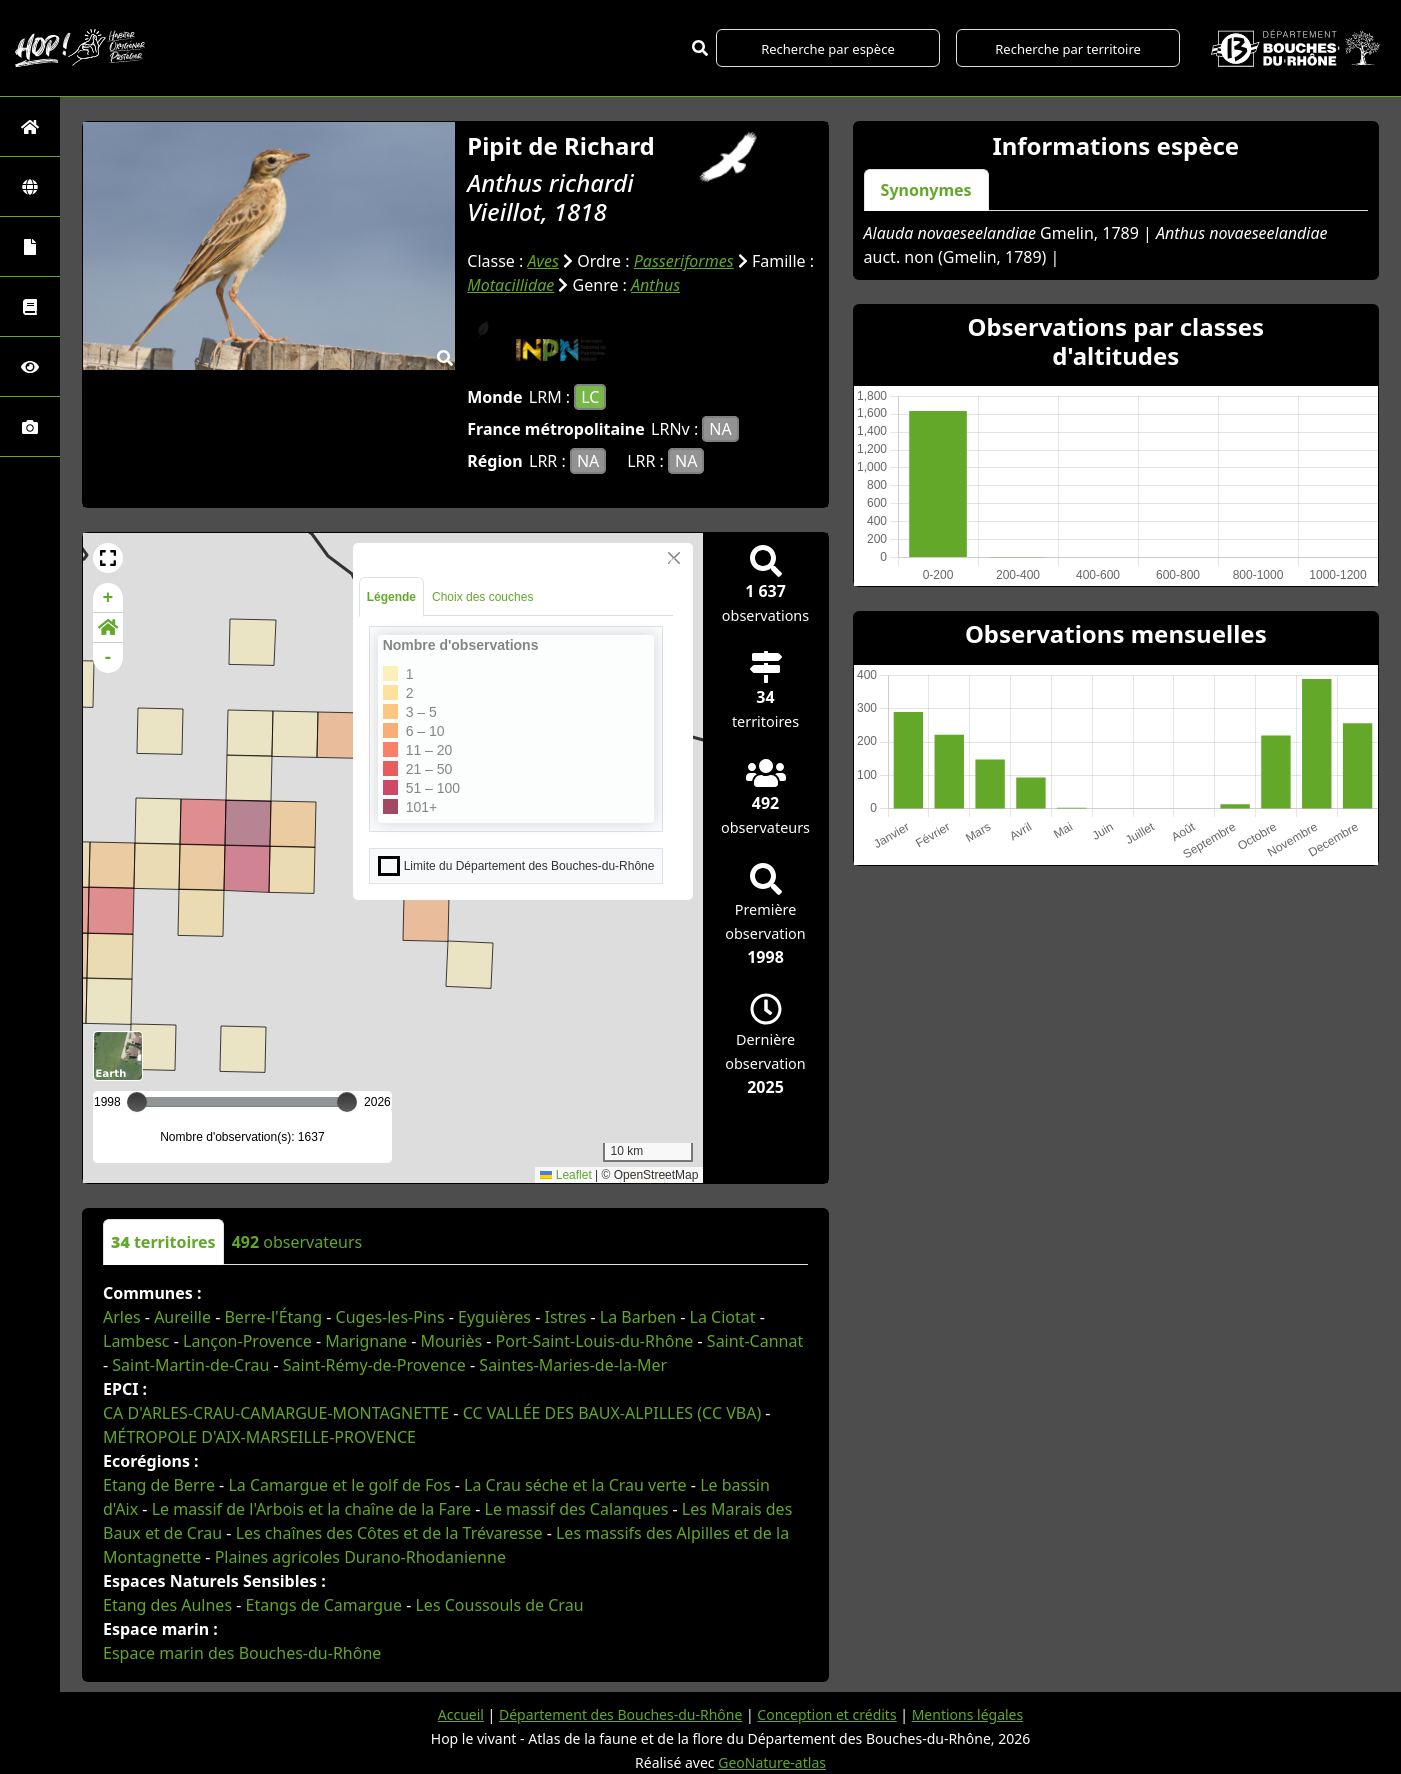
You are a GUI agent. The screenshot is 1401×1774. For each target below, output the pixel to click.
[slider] (347, 1102)
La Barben (638, 1317)
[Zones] (30, 186)
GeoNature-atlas (772, 1762)
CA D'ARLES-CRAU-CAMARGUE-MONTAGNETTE (276, 1413)
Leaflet (565, 1175)
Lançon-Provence (247, 1341)
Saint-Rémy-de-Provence (374, 1365)
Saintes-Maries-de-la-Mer (573, 1365)
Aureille (182, 1317)
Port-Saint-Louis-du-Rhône (595, 1341)
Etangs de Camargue (324, 1605)
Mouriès (452, 1341)
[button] (108, 558)
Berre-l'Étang (273, 1317)
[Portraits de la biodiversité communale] (30, 246)
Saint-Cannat (755, 1341)
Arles (122, 1317)
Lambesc (136, 1341)
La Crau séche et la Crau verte (575, 1485)
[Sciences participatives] (30, 366)
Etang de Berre (159, 1485)
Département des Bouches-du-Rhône (620, 1714)
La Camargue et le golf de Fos (339, 1485)
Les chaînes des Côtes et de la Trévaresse (389, 1533)
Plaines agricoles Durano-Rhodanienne (360, 1557)
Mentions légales (968, 1714)
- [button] (108, 658)
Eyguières (494, 1317)
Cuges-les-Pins (390, 1317)
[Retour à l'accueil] (30, 126)
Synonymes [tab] (926, 190)
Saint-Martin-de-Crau (190, 1365)
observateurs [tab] (297, 1242)
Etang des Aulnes (167, 1605)
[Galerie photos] (30, 426)
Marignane (366, 1341)
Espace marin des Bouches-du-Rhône (242, 1653)
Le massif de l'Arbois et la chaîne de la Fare (311, 1509)
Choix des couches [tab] (482, 597)
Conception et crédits (826, 1714)
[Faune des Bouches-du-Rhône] (30, 306)
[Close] (674, 558)
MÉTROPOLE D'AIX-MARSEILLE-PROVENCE (259, 1437)
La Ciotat (723, 1317)
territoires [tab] (163, 1242)
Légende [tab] (391, 597)
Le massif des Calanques (577, 1509)
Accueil (461, 1714)
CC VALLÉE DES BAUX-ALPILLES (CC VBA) (612, 1413)
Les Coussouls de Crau (499, 1605)
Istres (565, 1317)
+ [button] (108, 598)
